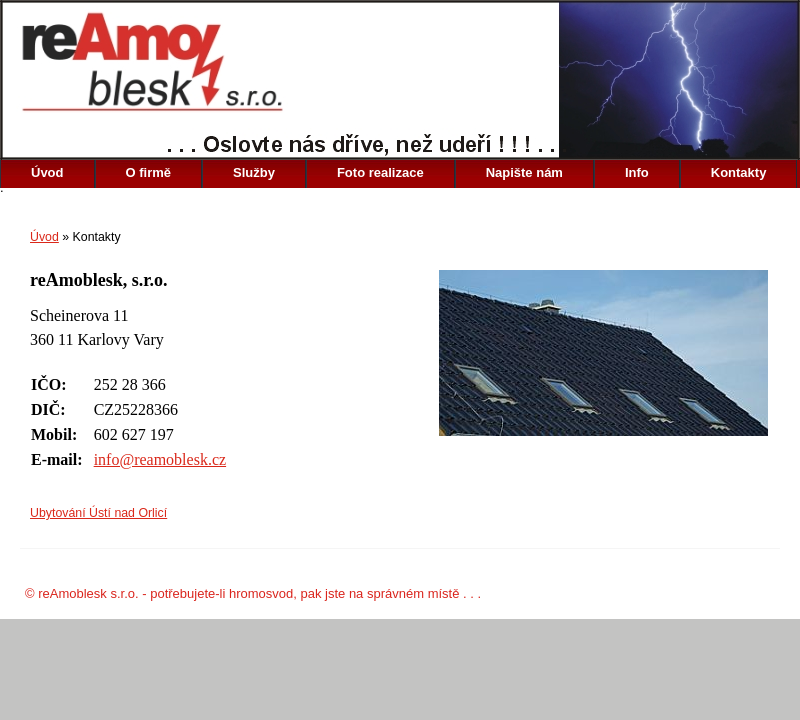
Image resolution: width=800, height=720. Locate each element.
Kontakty (739, 172)
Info (637, 172)
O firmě (149, 172)
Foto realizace (380, 172)
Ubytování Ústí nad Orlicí (98, 513)
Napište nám (524, 172)
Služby (254, 172)
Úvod (47, 172)
